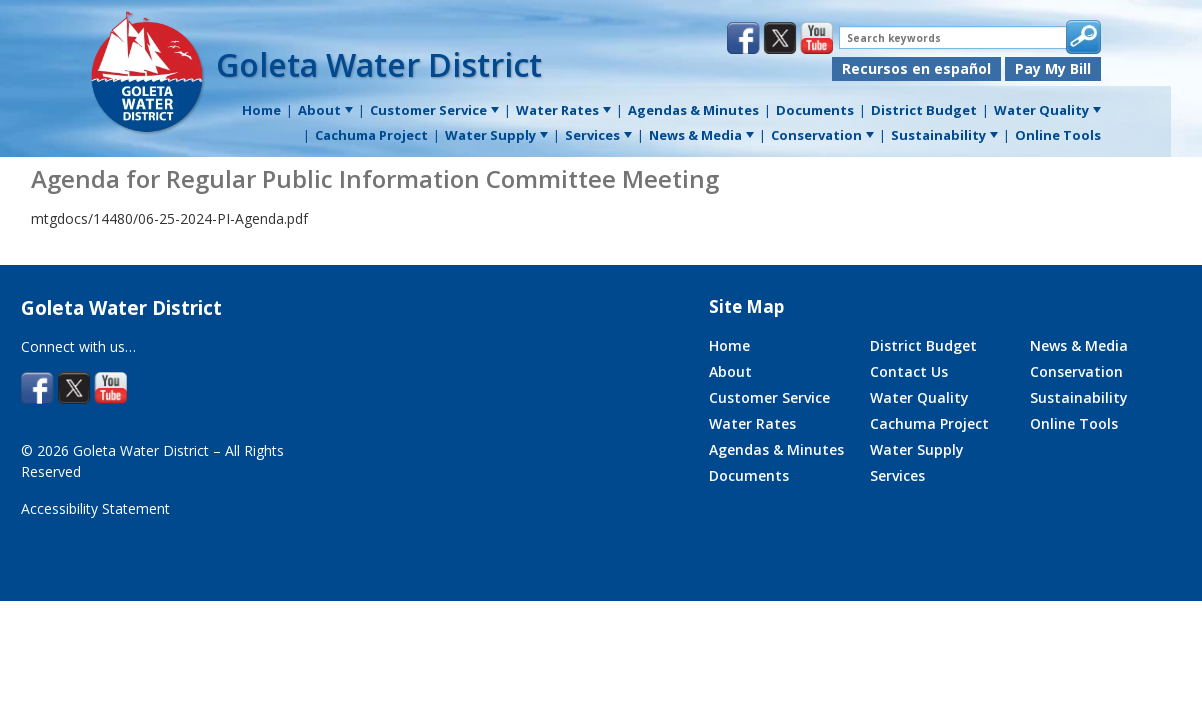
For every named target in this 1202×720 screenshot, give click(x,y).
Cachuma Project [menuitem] (371, 135)
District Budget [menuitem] (924, 110)
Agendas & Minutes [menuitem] (693, 110)
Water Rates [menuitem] (563, 110)
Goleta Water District (379, 64)
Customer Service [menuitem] (434, 110)
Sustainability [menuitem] (944, 135)
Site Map (746, 306)
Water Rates (752, 423)
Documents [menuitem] (815, 110)
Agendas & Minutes (776, 449)
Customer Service (769, 397)
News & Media (1079, 345)
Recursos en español (916, 68)
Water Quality (919, 397)
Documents (749, 475)
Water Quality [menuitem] (1047, 110)
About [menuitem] (325, 110)
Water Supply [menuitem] (496, 135)
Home (729, 345)
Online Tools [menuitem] (1058, 135)
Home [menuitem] (261, 110)
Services (897, 475)
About (730, 371)
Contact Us (909, 371)
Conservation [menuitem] (822, 135)
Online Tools (1074, 423)
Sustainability (1079, 397)
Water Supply (917, 449)
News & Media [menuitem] (701, 135)
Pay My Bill (1053, 68)
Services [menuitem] (598, 135)
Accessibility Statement (95, 508)
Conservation (1076, 371)
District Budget (923, 345)
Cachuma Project (929, 423)
